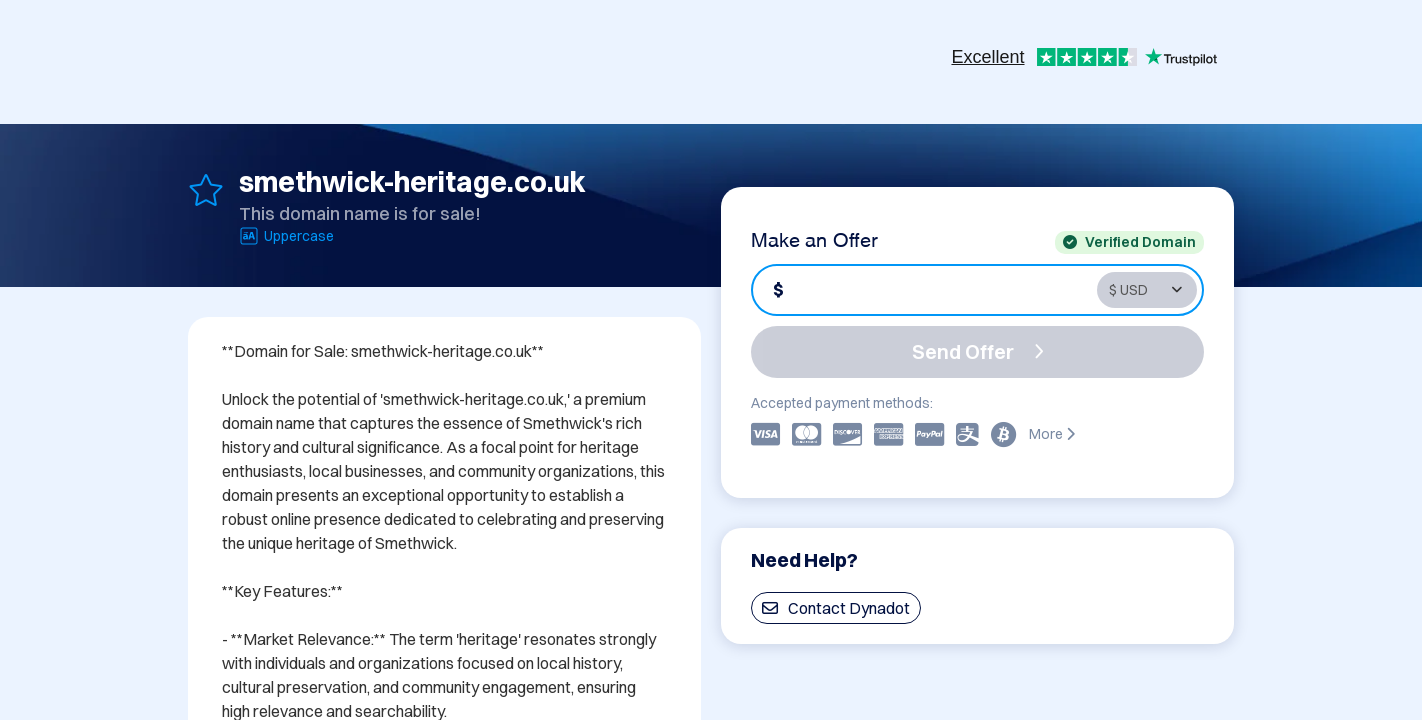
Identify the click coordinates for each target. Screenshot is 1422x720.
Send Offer (978, 351)
